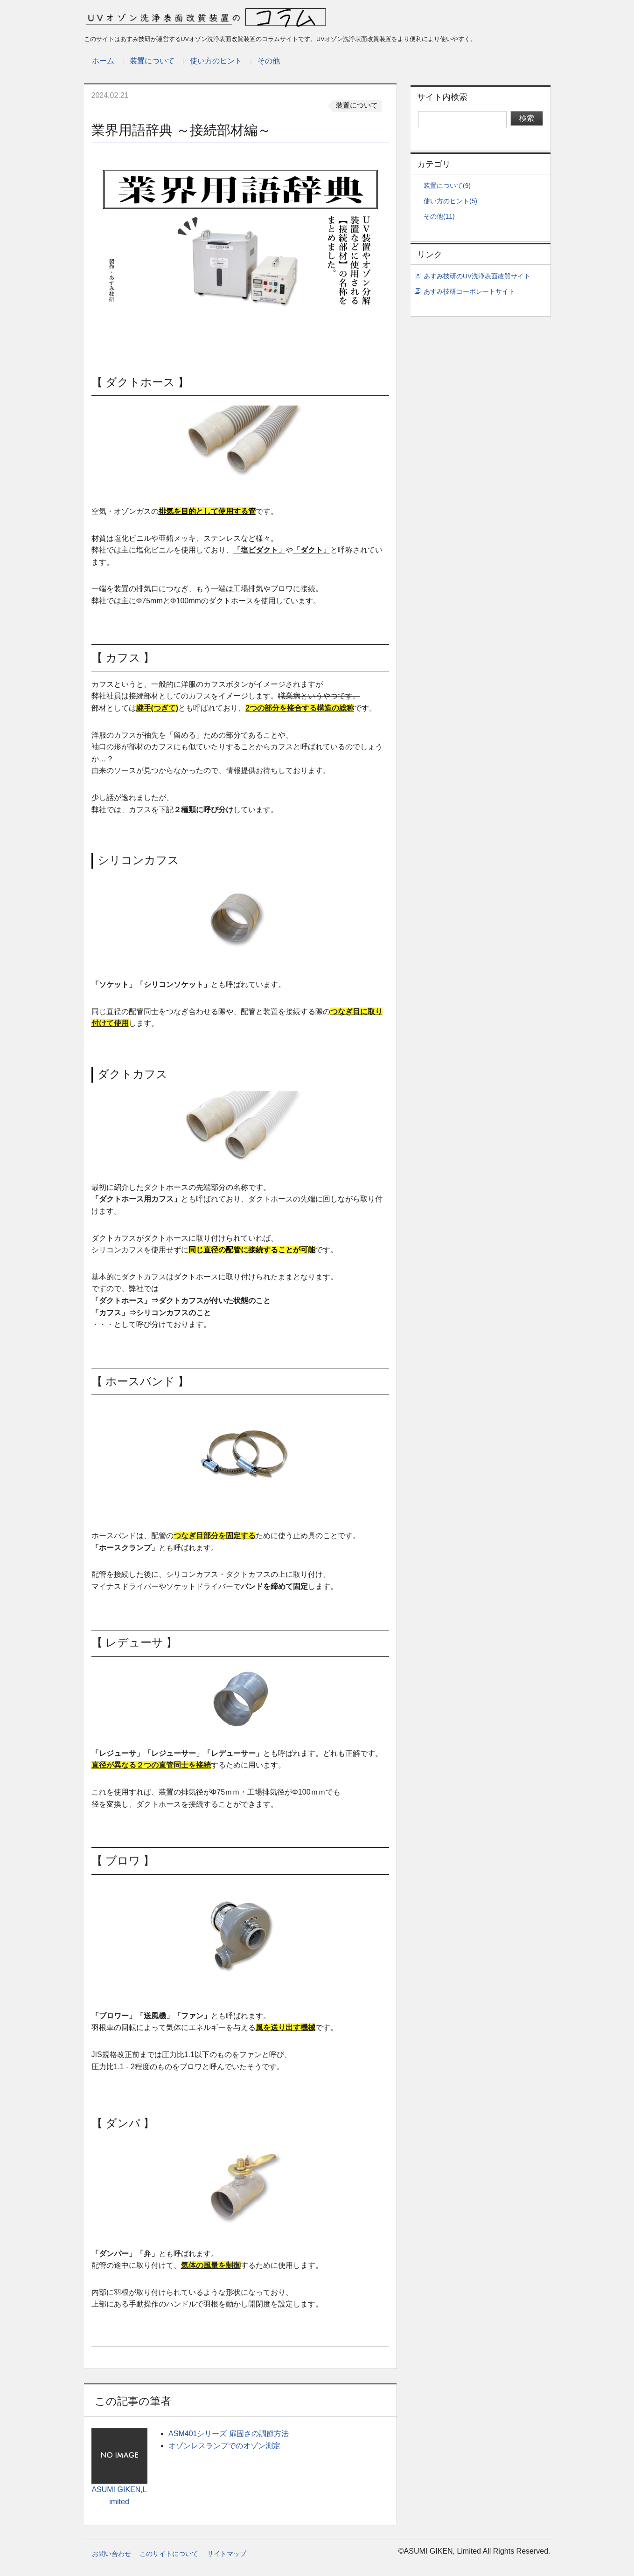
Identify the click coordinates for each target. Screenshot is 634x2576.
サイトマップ (226, 2553)
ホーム (103, 61)
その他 (269, 61)
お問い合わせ (111, 2553)
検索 (526, 118)
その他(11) (439, 216)
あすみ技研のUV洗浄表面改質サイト (477, 276)
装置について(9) (447, 185)
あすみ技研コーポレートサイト (469, 291)
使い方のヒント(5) (450, 201)
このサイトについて (168, 2553)
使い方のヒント (216, 61)
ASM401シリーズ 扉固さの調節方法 (228, 2434)
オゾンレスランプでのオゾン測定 (224, 2446)
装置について (152, 61)
